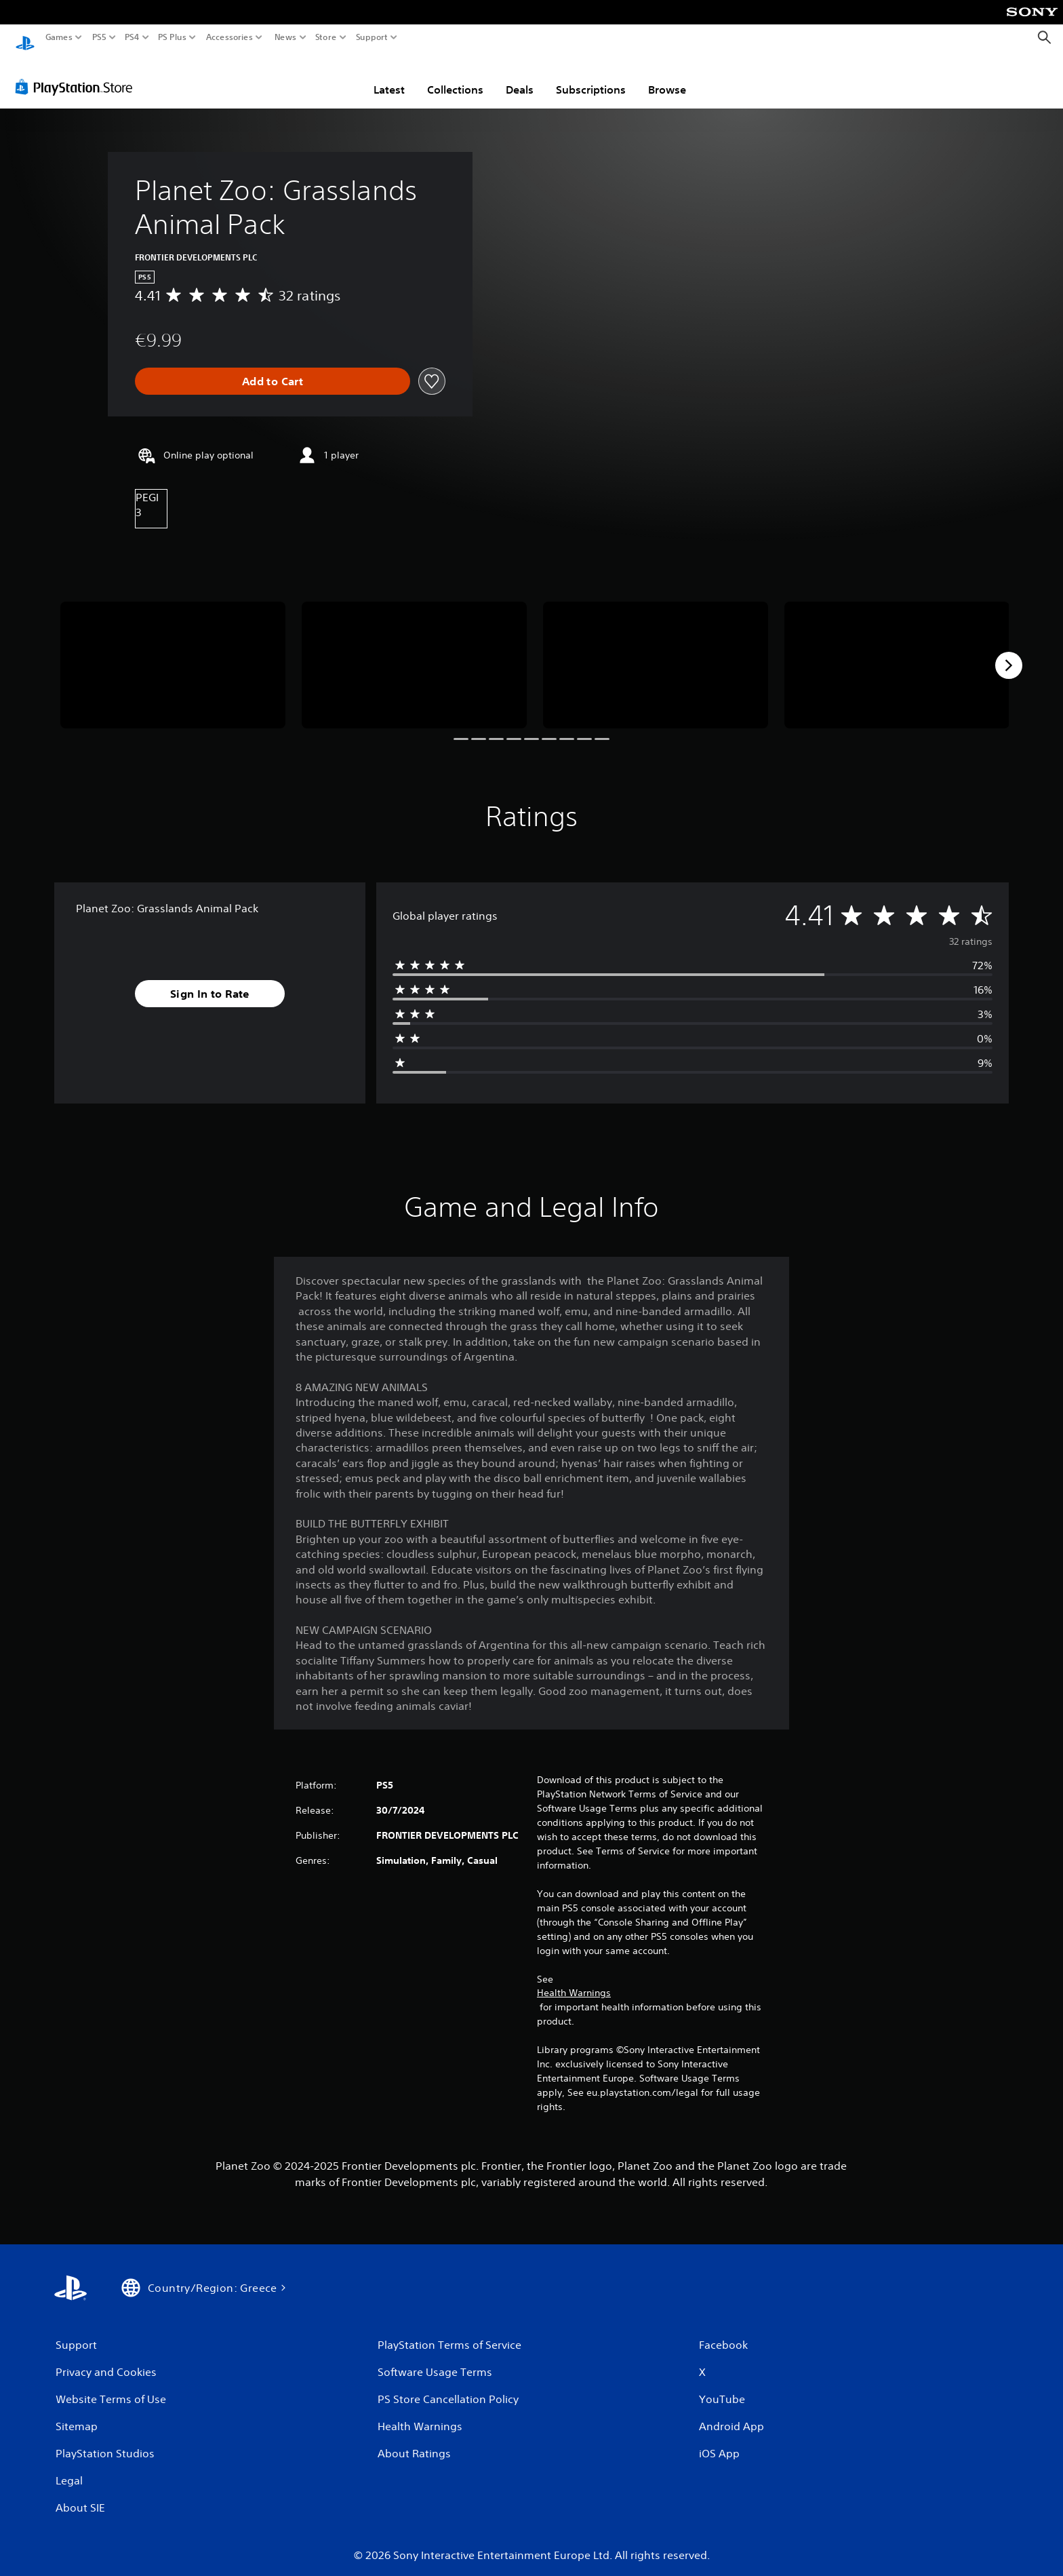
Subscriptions (591, 76)
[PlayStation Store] (77, 74)
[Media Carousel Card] (172, 652)
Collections (455, 76)
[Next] (1008, 652)
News (285, 37)
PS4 (132, 37)
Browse (667, 76)
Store (326, 37)
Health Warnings (574, 1980)
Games (59, 37)
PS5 (99, 37)
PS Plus (172, 37)
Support (372, 37)
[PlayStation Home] (25, 37)
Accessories (229, 37)
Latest (389, 76)
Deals (520, 76)
